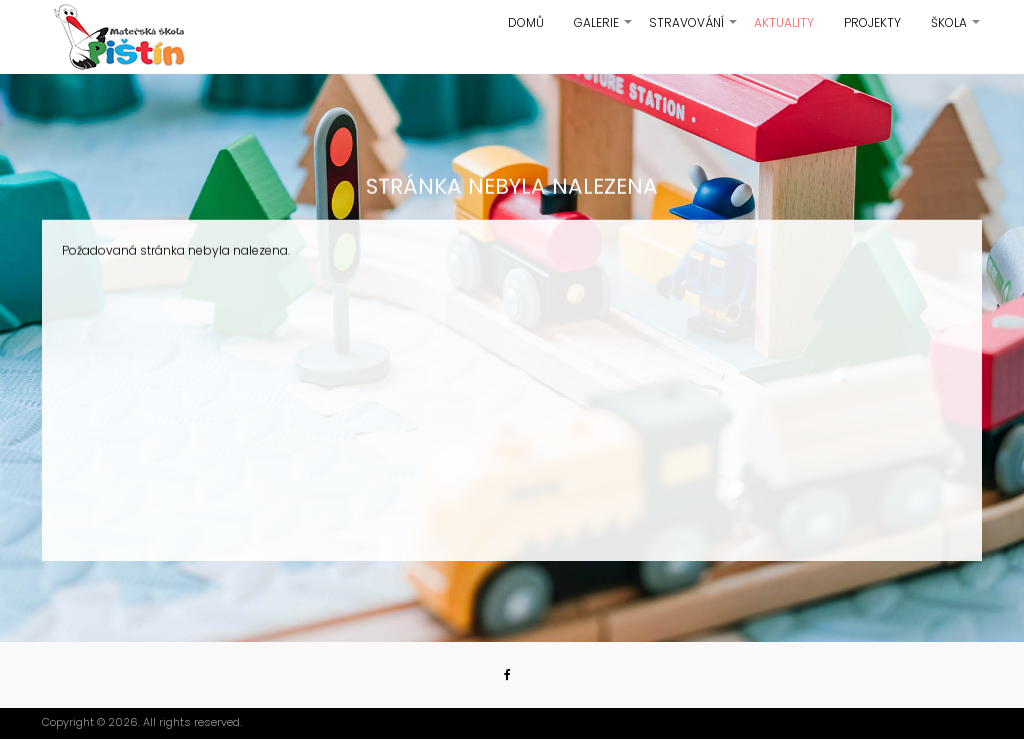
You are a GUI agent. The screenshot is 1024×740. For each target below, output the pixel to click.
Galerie (604, 30)
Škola (956, 30)
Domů (526, 22)
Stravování (694, 30)
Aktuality (784, 22)
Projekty (872, 22)
